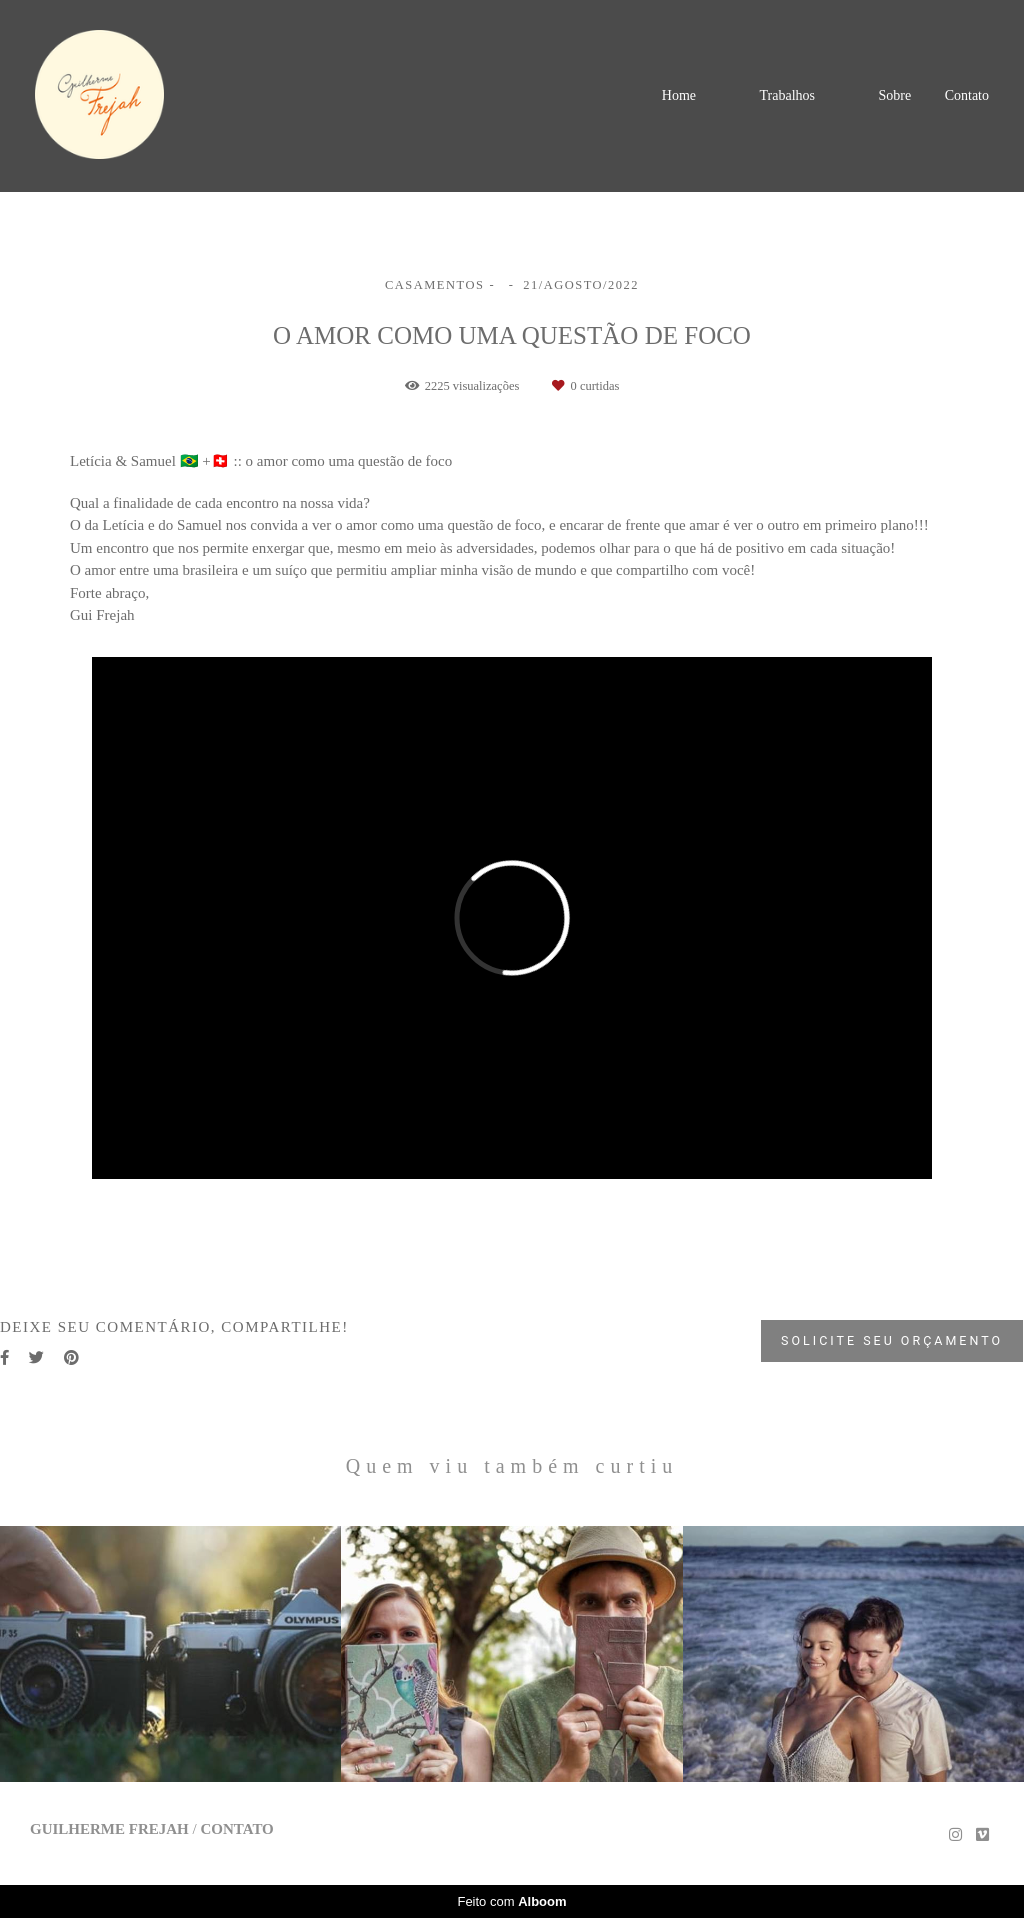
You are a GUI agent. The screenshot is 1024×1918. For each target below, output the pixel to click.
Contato (967, 96)
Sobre (894, 95)
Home (679, 95)
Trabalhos (787, 95)
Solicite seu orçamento (892, 1340)
